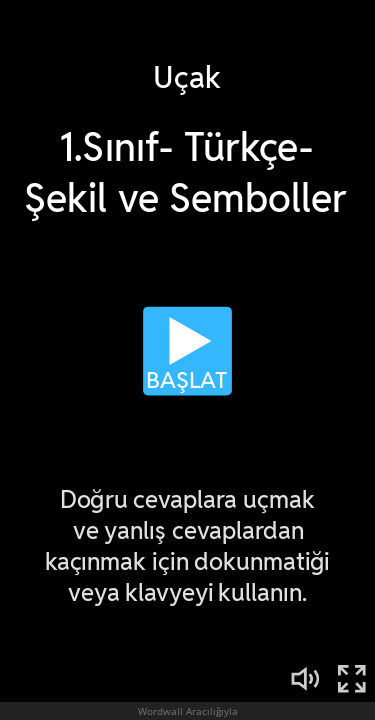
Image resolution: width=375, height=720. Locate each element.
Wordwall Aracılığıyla (188, 711)
